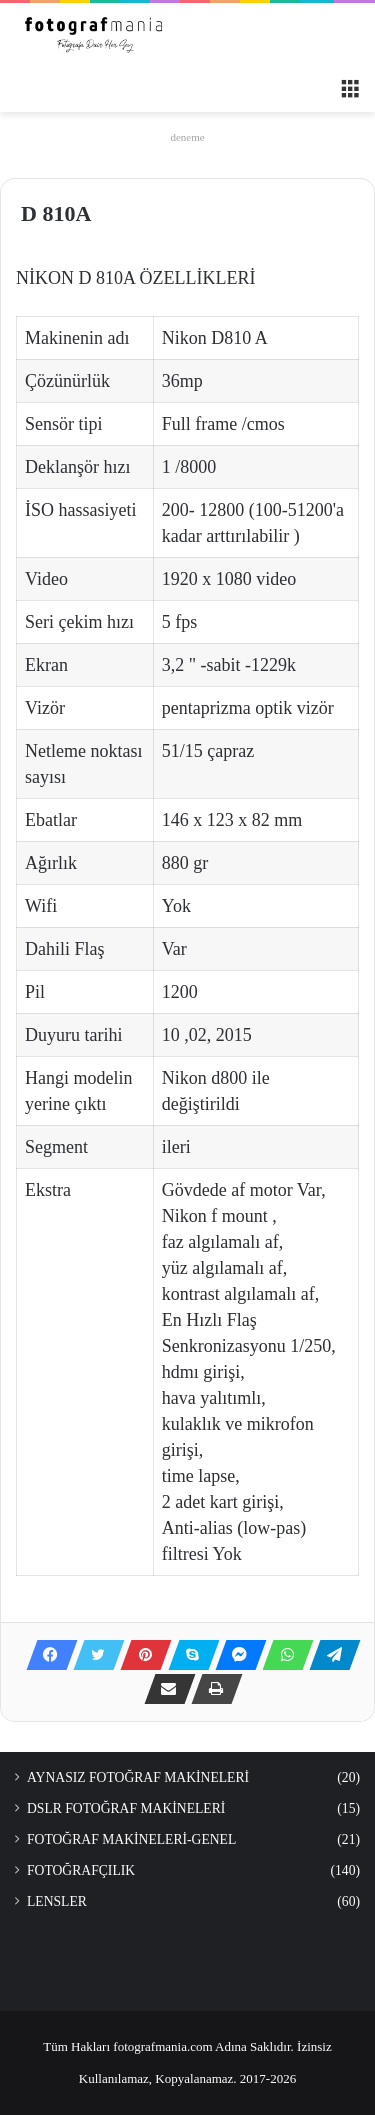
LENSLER (57, 1901)
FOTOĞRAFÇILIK (81, 1870)
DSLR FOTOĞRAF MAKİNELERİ (126, 1808)
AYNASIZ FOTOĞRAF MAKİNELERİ (138, 1777)
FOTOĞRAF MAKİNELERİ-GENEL (131, 1839)
